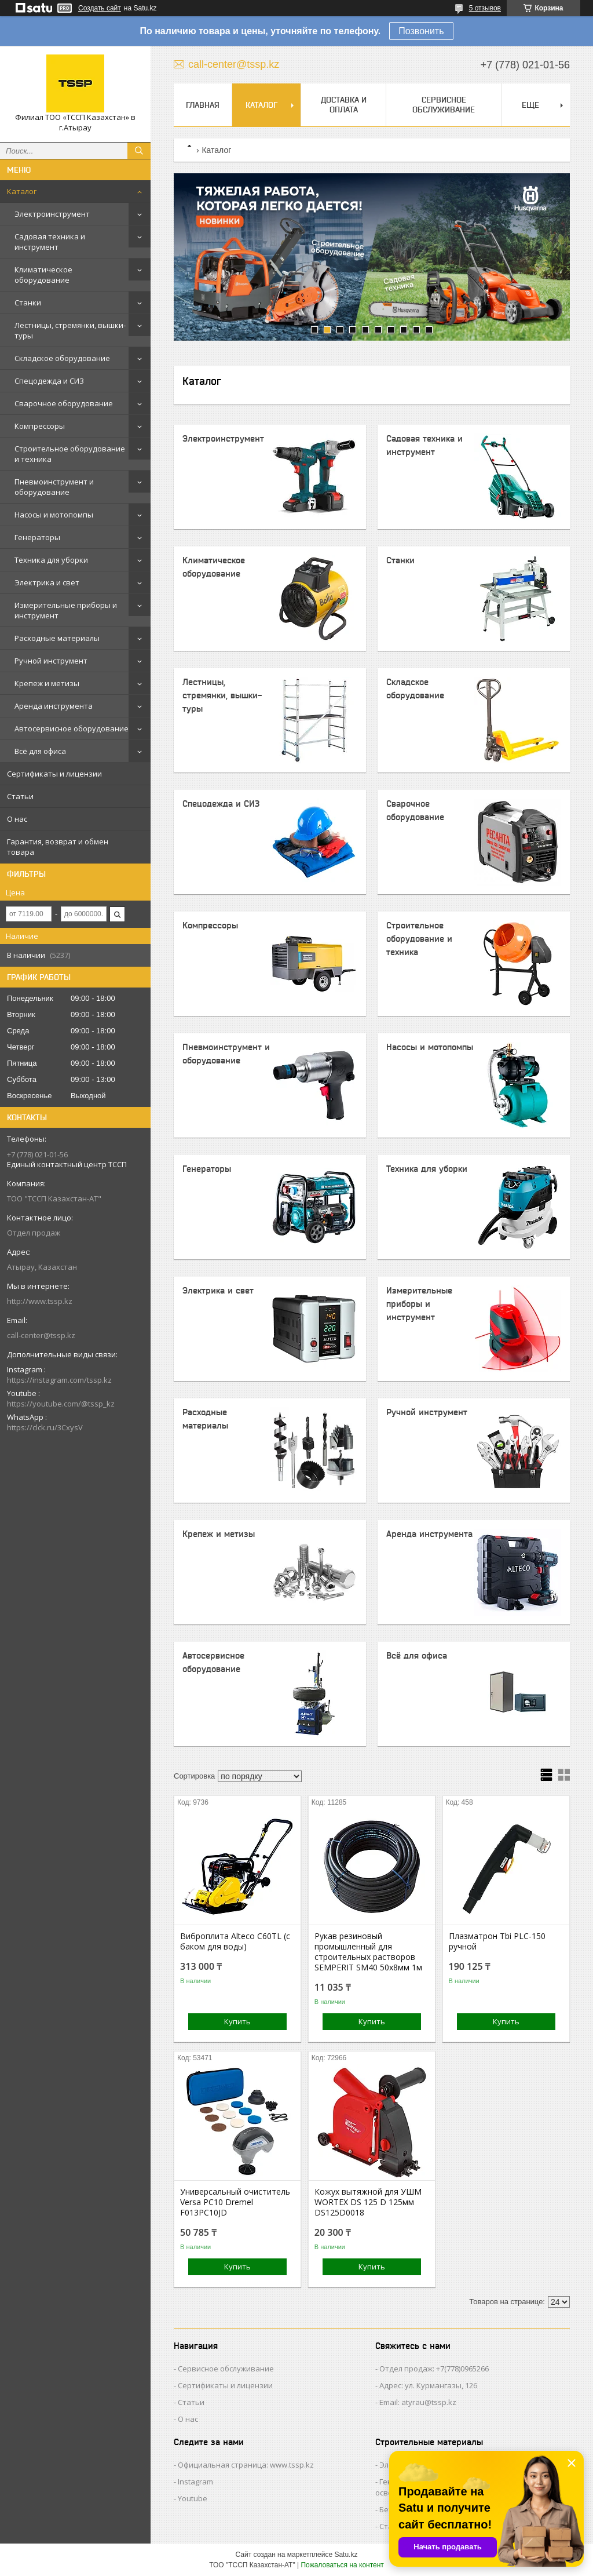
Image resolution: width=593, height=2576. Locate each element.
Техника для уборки (51, 560)
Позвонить (421, 31)
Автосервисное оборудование (71, 728)
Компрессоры (39, 426)
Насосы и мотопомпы (53, 514)
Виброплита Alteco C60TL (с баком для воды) (235, 1941)
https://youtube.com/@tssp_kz (61, 1403)
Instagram (195, 2481)
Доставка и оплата (344, 104)
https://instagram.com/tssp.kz (59, 1380)
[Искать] (139, 150)
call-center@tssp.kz (41, 1335)
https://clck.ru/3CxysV (45, 1427)
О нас (17, 819)
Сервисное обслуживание (443, 104)
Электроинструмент (52, 214)
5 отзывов (485, 8)
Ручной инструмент (50, 660)
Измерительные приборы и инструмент (65, 610)
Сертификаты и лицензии (54, 773)
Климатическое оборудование (43, 274)
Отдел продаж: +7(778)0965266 (434, 2368)
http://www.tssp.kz (39, 1301)
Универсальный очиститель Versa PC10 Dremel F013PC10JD (235, 2202)
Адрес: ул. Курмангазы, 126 (428, 2385)
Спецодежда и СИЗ (49, 381)
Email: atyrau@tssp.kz (417, 2402)
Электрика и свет (46, 582)
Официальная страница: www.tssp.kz (246, 2465)
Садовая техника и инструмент (49, 241)
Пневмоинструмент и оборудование (54, 486)
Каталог (21, 191)
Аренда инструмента (53, 706)
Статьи (20, 796)
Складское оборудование (62, 358)
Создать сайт (99, 8)
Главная (202, 105)
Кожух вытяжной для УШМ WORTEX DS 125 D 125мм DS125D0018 (368, 2202)
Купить (237, 2021)
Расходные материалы (57, 638)
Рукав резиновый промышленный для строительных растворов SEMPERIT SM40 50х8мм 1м (368, 1952)
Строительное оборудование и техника (69, 453)
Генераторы (37, 537)
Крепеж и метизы (46, 683)
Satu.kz (345, 2555)
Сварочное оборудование (63, 403)
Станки (27, 302)
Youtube (192, 2498)
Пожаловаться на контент (342, 2565)
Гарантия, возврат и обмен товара (57, 846)
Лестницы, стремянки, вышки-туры (70, 330)
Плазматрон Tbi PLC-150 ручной (497, 1941)
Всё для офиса (40, 751)
